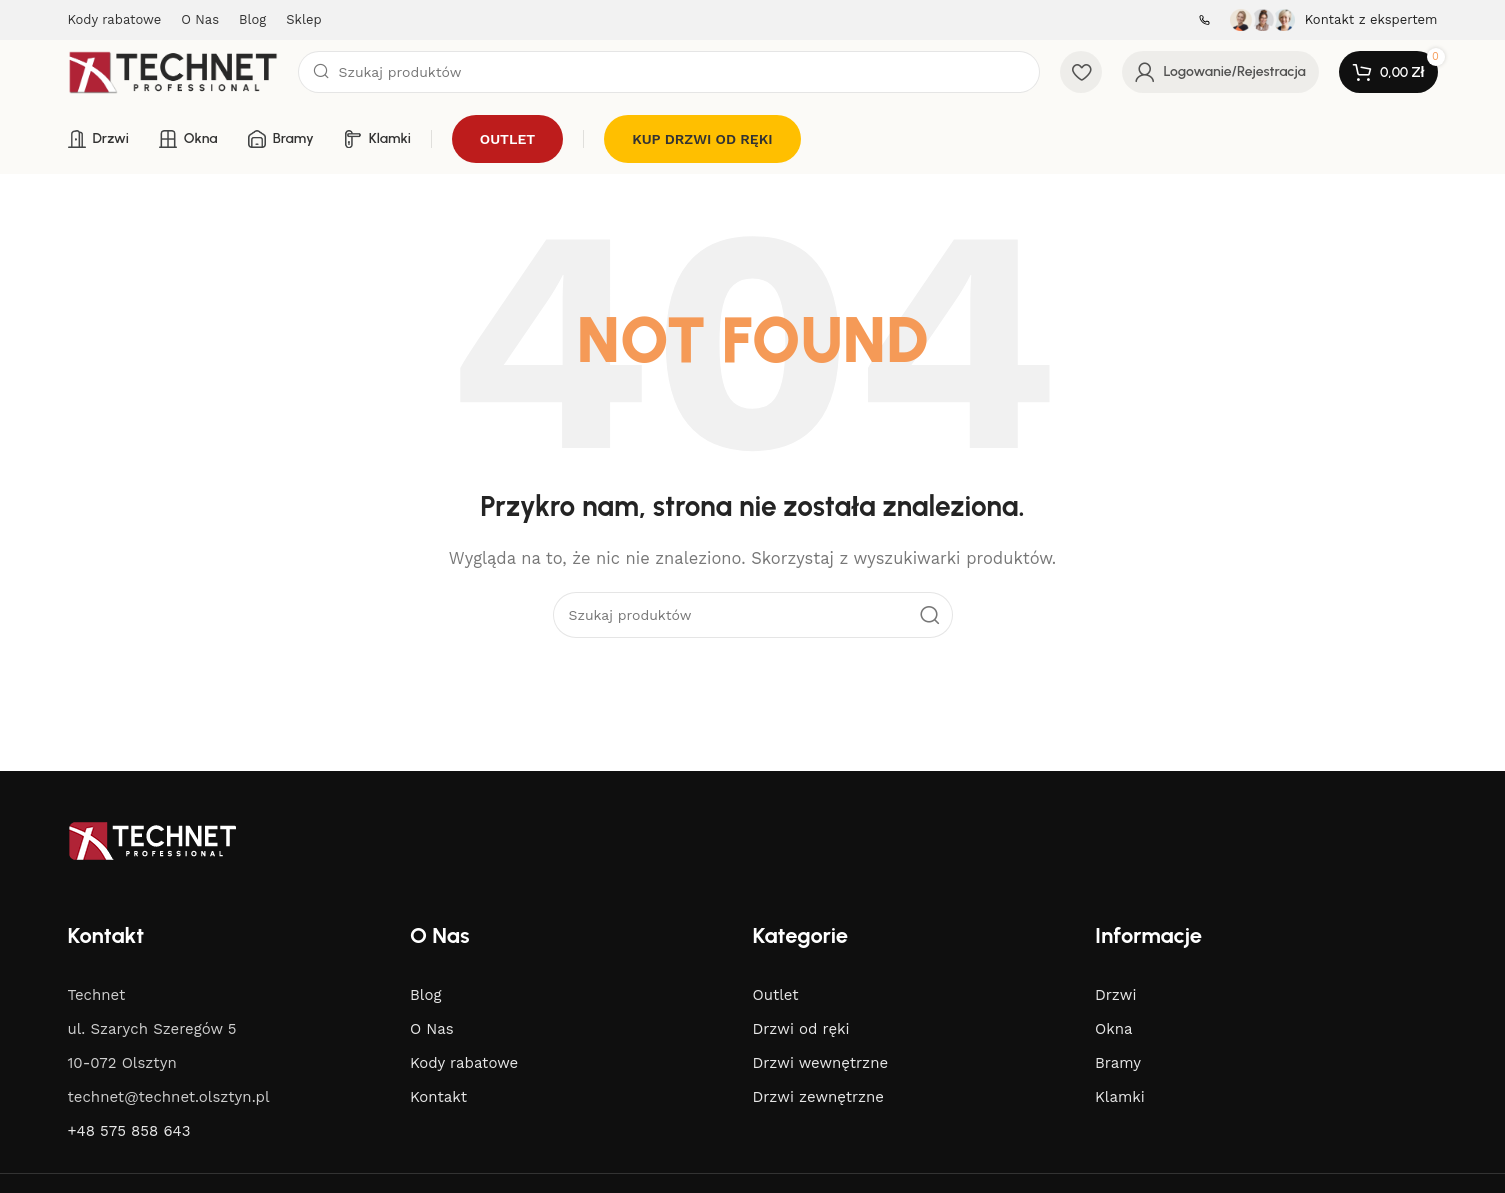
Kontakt (438, 1097)
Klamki (1120, 1097)
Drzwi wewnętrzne (821, 1063)
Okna (1113, 1029)
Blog (425, 995)
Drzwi (1115, 995)
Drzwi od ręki (801, 1029)
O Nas (432, 1029)
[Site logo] (173, 71)
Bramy (1118, 1063)
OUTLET (507, 139)
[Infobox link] (1199, 20)
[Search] (669, 72)
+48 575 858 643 (129, 1131)
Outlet (776, 995)
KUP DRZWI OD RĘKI (702, 139)
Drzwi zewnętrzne (819, 1097)
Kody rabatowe (464, 1063)
